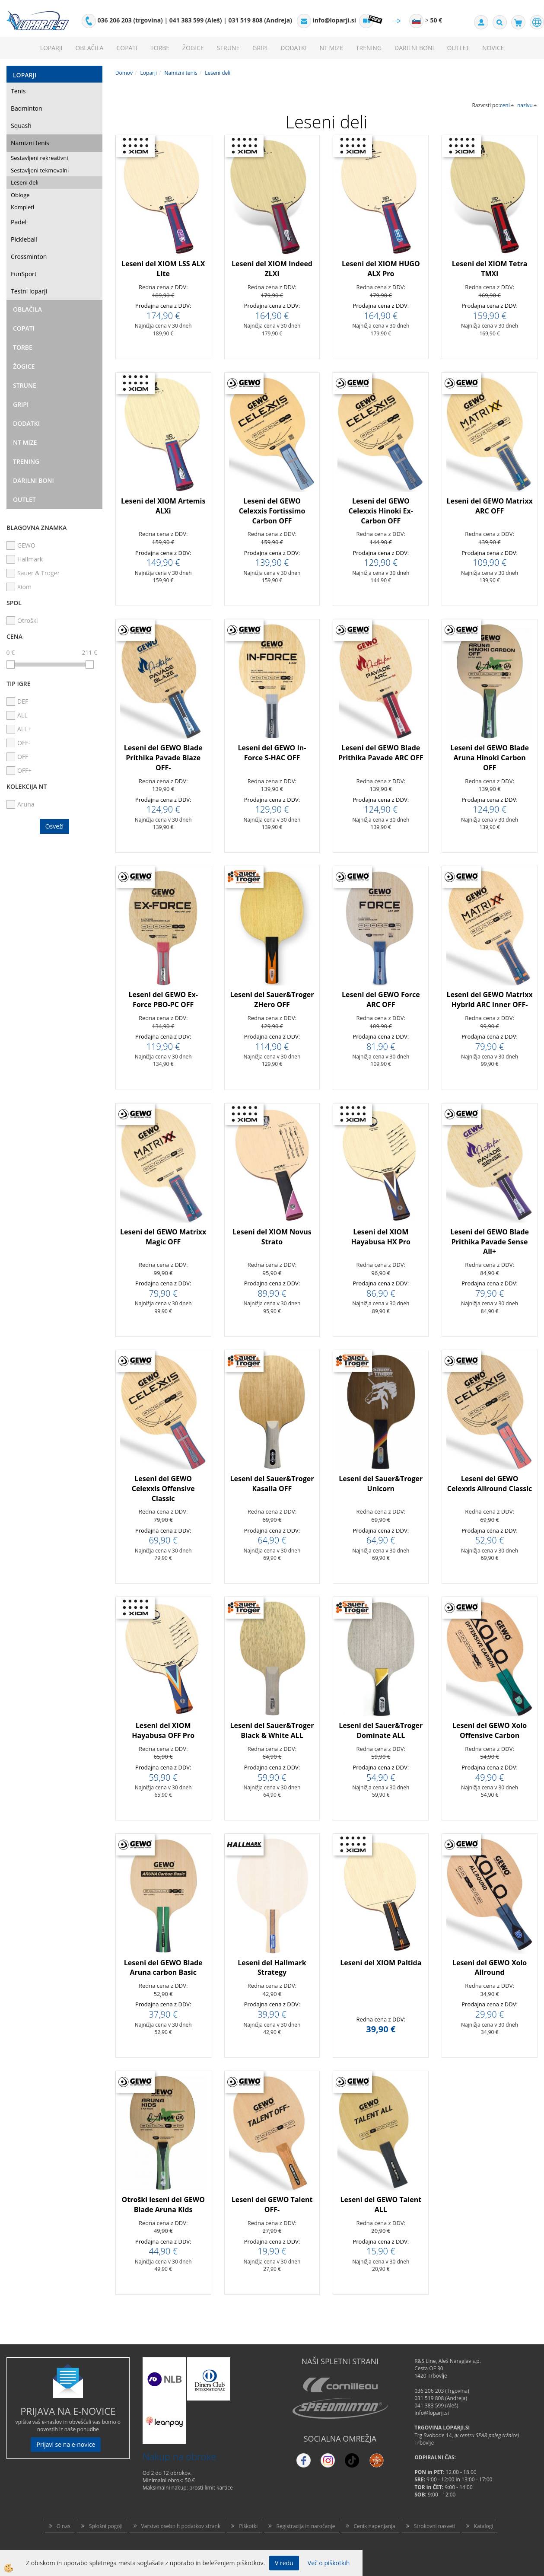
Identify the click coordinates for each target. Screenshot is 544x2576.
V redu (284, 2563)
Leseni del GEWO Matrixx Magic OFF (163, 1237)
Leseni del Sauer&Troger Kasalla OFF (272, 1483)
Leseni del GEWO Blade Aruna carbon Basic (163, 1967)
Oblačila (89, 48)
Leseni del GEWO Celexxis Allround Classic (489, 1483)
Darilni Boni (414, 48)
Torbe (159, 48)
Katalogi (483, 2526)
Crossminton (29, 256)
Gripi (259, 48)
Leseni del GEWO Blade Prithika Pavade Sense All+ (489, 1241)
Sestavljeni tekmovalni (40, 170)
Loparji (51, 48)
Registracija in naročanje (305, 2526)
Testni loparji (29, 291)
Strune (228, 48)
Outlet (458, 48)
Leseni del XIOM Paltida (380, 1962)
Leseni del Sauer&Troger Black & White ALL (272, 1730)
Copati (126, 48)
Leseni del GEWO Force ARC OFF (381, 999)
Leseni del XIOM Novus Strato (272, 1237)
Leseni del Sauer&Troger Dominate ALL (381, 1730)
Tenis (18, 91)
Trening (369, 48)
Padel (18, 222)
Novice (493, 48)
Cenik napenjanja (374, 2526)
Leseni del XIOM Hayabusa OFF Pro (163, 1730)
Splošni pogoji (106, 2526)
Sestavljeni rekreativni (39, 158)
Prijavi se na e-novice (65, 2444)
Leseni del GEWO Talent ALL (380, 2204)
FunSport (24, 274)
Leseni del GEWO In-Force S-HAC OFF (272, 752)
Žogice (193, 48)
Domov (124, 73)
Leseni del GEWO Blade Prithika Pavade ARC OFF (380, 752)
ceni (507, 105)
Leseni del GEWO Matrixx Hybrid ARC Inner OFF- (489, 999)
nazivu (527, 105)
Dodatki (293, 48)
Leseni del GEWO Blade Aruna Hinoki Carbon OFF (489, 757)
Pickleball (24, 239)
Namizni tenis (30, 143)
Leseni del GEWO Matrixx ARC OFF (489, 506)
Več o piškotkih (329, 2563)
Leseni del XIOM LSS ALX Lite (163, 268)
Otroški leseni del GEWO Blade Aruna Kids (162, 2204)
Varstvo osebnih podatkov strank (181, 2526)
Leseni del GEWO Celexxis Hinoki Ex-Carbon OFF (381, 511)
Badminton (26, 108)
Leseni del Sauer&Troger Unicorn (381, 1483)
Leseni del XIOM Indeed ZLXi (272, 268)
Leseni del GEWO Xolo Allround (489, 1967)
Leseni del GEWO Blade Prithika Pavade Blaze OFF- (163, 757)
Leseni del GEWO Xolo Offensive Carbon (489, 1730)
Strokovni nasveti (434, 2526)
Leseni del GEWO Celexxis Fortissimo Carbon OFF (272, 511)
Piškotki (248, 2526)
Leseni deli (24, 182)
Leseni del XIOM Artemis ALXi (163, 506)
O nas (63, 2526)
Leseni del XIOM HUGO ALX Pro (381, 268)
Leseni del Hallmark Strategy (272, 1967)
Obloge (20, 195)
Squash (21, 125)
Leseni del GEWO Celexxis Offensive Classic (163, 1488)
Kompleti (22, 207)
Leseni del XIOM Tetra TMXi (490, 268)
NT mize (331, 48)
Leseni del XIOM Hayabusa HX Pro (380, 1237)
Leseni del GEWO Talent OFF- (272, 2204)
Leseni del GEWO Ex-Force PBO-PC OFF (163, 999)
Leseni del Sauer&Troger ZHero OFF (272, 999)
